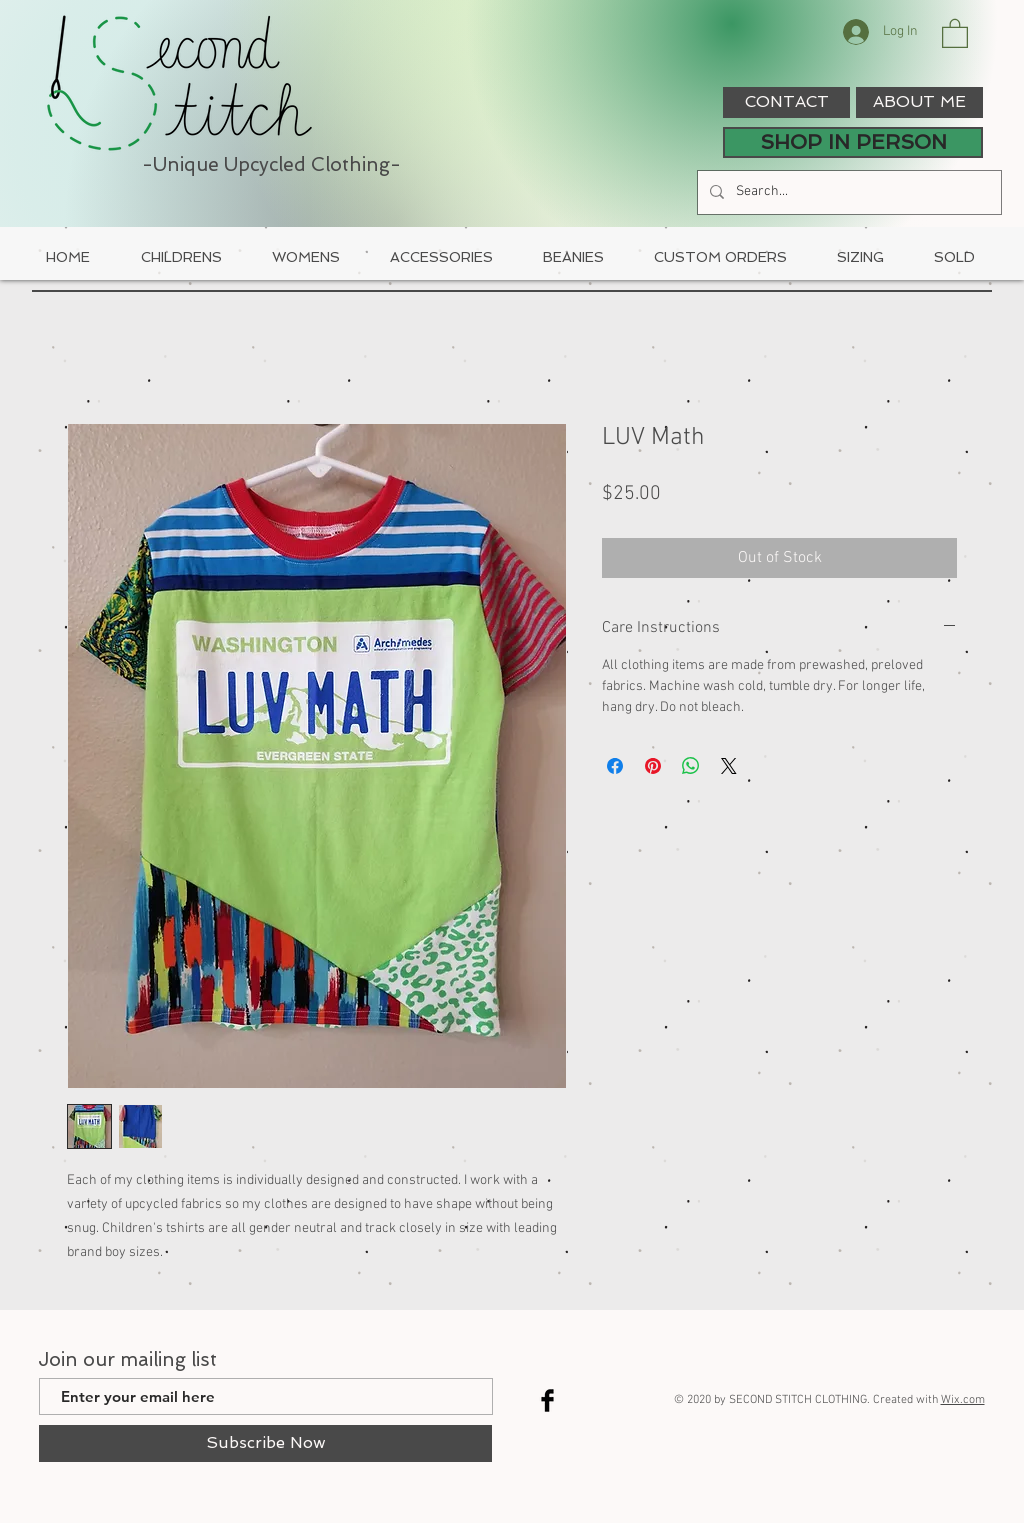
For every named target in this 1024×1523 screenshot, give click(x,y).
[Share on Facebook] (615, 766)
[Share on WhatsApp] (691, 766)
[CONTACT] (786, 102)
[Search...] (847, 192)
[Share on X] (729, 766)
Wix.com (963, 1400)
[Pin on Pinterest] (653, 766)
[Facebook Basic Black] (547, 1400)
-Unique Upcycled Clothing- (271, 164)
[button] (955, 32)
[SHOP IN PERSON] (853, 142)
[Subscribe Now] (265, 1443)
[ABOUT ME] (919, 102)
